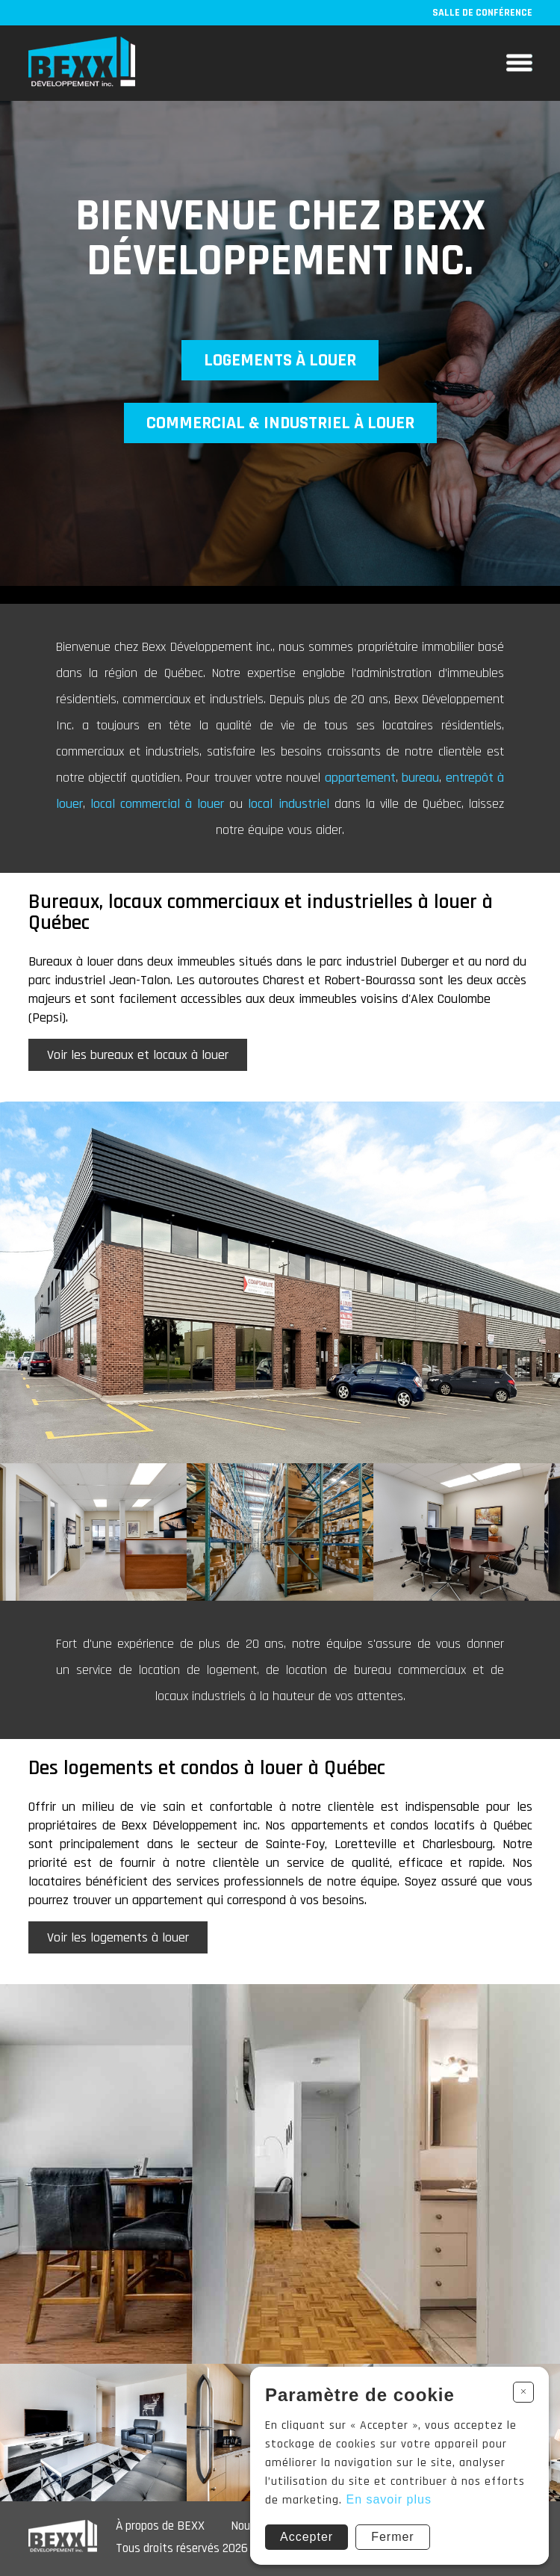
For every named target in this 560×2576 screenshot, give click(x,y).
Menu (519, 63)
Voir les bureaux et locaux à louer (137, 1054)
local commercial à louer (159, 803)
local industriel (291, 803)
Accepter (306, 2536)
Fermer (392, 2536)
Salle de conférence (482, 12)
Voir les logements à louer (118, 1937)
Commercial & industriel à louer (280, 423)
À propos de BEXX (160, 2526)
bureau (420, 777)
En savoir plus (389, 2499)
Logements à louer (280, 360)
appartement (360, 777)
